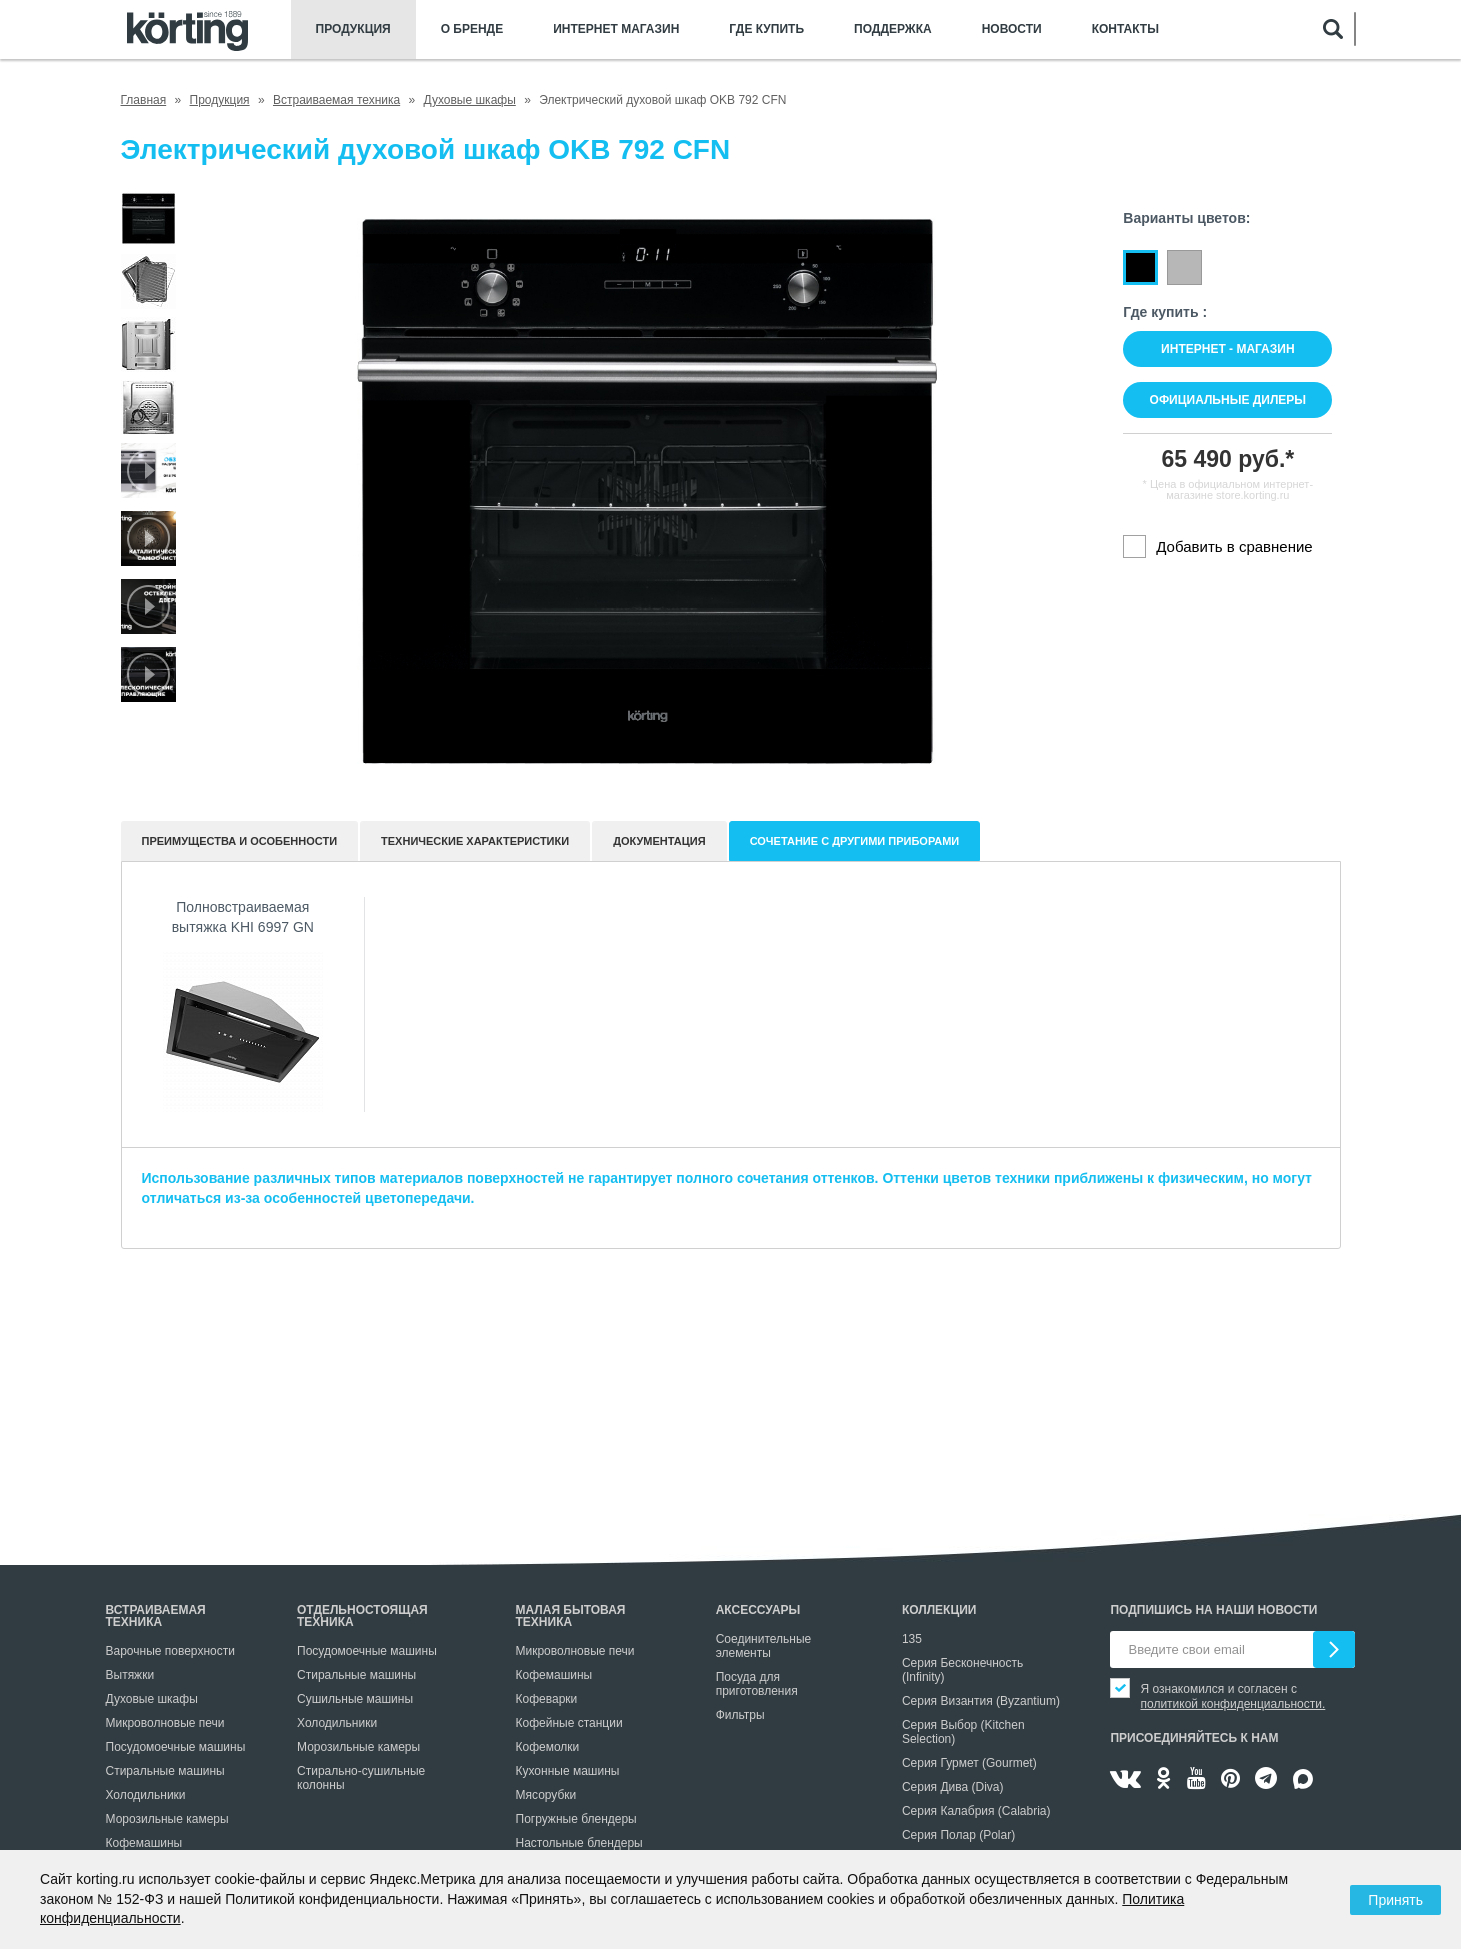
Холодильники (146, 1795)
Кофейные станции (569, 1723)
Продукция (353, 29)
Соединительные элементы (764, 1646)
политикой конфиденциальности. (1232, 1704)
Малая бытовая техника (571, 1616)
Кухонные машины (568, 1771)
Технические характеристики (475, 841)
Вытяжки (130, 1675)
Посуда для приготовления (757, 1684)
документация (659, 841)
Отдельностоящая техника (362, 1616)
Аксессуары (758, 1610)
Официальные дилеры (1228, 400)
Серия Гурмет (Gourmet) (969, 1763)
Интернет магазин (616, 29)
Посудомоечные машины (176, 1747)
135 (912, 1639)
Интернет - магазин (1227, 349)
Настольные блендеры (579, 1843)
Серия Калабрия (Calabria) (976, 1811)
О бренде (472, 29)
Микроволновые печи (165, 1723)
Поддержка (893, 29)
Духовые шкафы (152, 1699)
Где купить (766, 29)
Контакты (1125, 29)
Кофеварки (547, 1699)
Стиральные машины (165, 1771)
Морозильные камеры (167, 1819)
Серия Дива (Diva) (953, 1787)
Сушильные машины (355, 1699)
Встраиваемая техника (156, 1616)
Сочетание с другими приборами (855, 841)
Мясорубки (546, 1795)
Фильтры (740, 1715)
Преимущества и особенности (240, 841)
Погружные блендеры (576, 1819)
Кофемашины (144, 1843)
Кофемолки (548, 1747)
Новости (1012, 29)
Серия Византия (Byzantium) (981, 1701)
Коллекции (939, 1610)
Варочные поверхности (170, 1651)
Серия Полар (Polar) (958, 1835)
